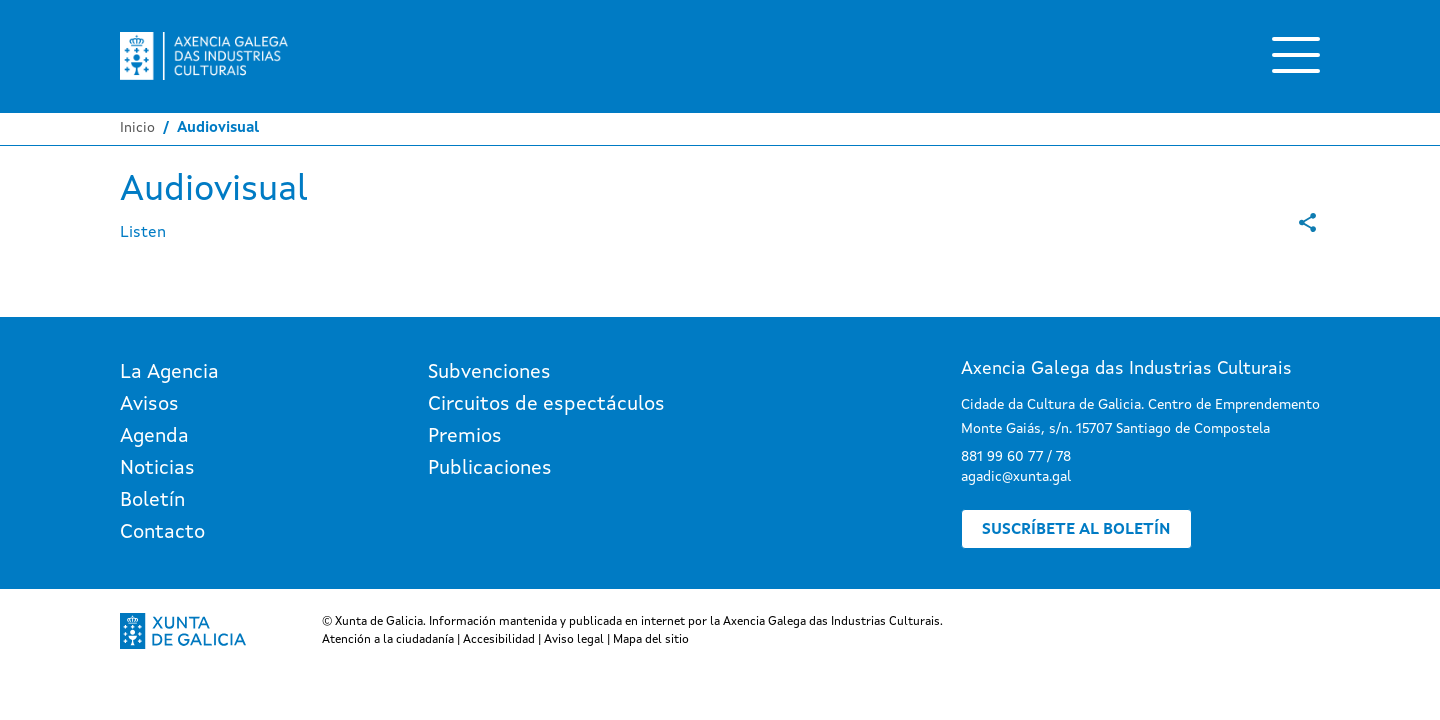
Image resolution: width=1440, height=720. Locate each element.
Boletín (152, 501)
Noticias (157, 469)
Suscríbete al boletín (1076, 530)
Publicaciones (490, 469)
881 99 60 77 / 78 (1016, 457)
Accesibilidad (499, 640)
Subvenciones (489, 373)
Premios (465, 437)
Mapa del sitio (651, 640)
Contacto (162, 533)
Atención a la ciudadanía (388, 640)
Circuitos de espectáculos (546, 405)
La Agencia (169, 373)
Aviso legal (574, 640)
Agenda (154, 437)
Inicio (137, 128)
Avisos (149, 405)
